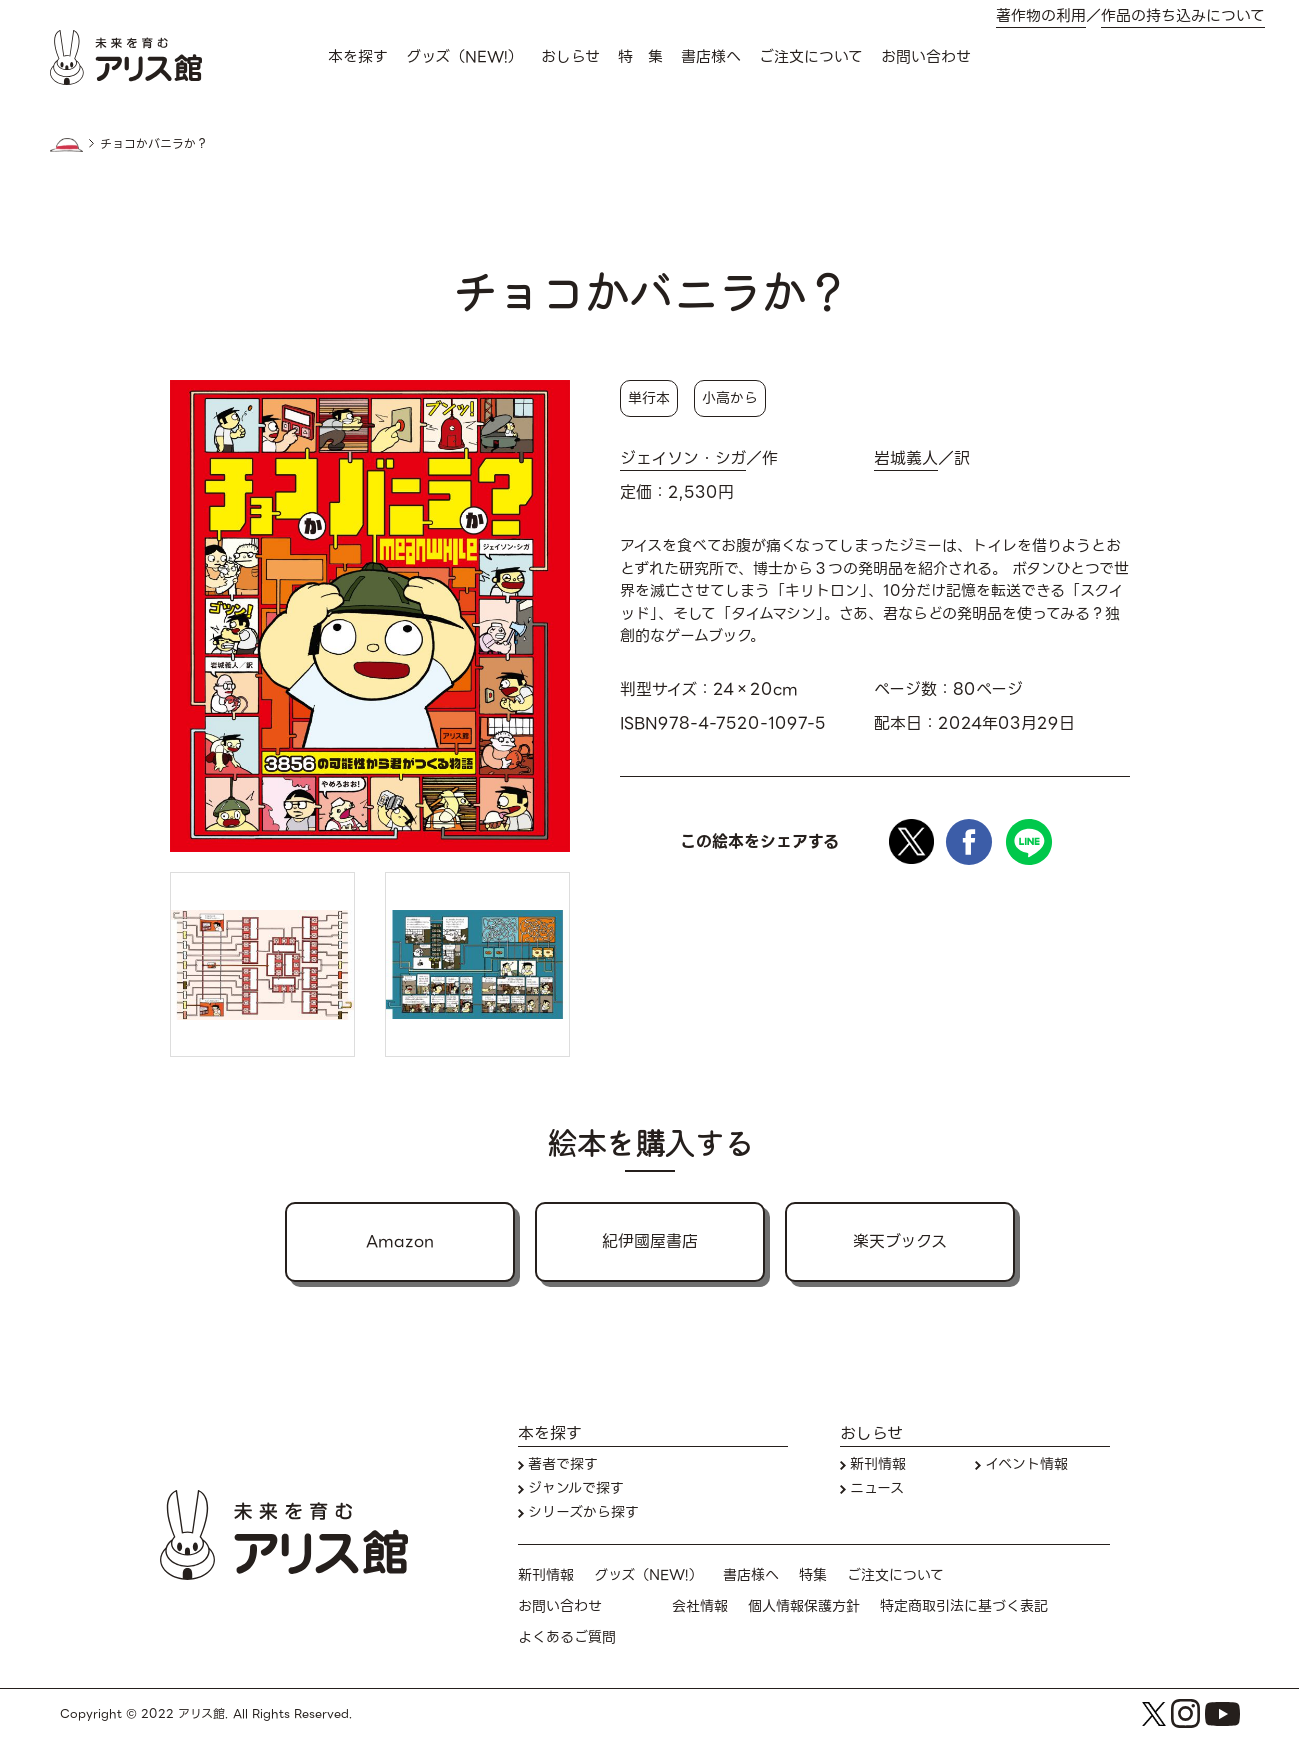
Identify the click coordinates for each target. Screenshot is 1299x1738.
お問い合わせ (926, 57)
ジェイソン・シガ (683, 459)
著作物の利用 (1041, 16)
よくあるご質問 (567, 1637)
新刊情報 (878, 1464)
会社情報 (700, 1606)
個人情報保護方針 (804, 1606)
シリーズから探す (583, 1512)
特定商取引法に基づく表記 (964, 1606)
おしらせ (570, 57)
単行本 (649, 398)
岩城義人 (906, 459)
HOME (67, 145)
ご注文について (811, 57)
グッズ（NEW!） (464, 57)
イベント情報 (1026, 1464)
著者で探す (563, 1464)
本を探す (358, 57)
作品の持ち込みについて (1183, 16)
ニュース (877, 1488)
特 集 (640, 57)
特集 (813, 1575)
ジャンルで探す (576, 1488)
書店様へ (711, 57)
